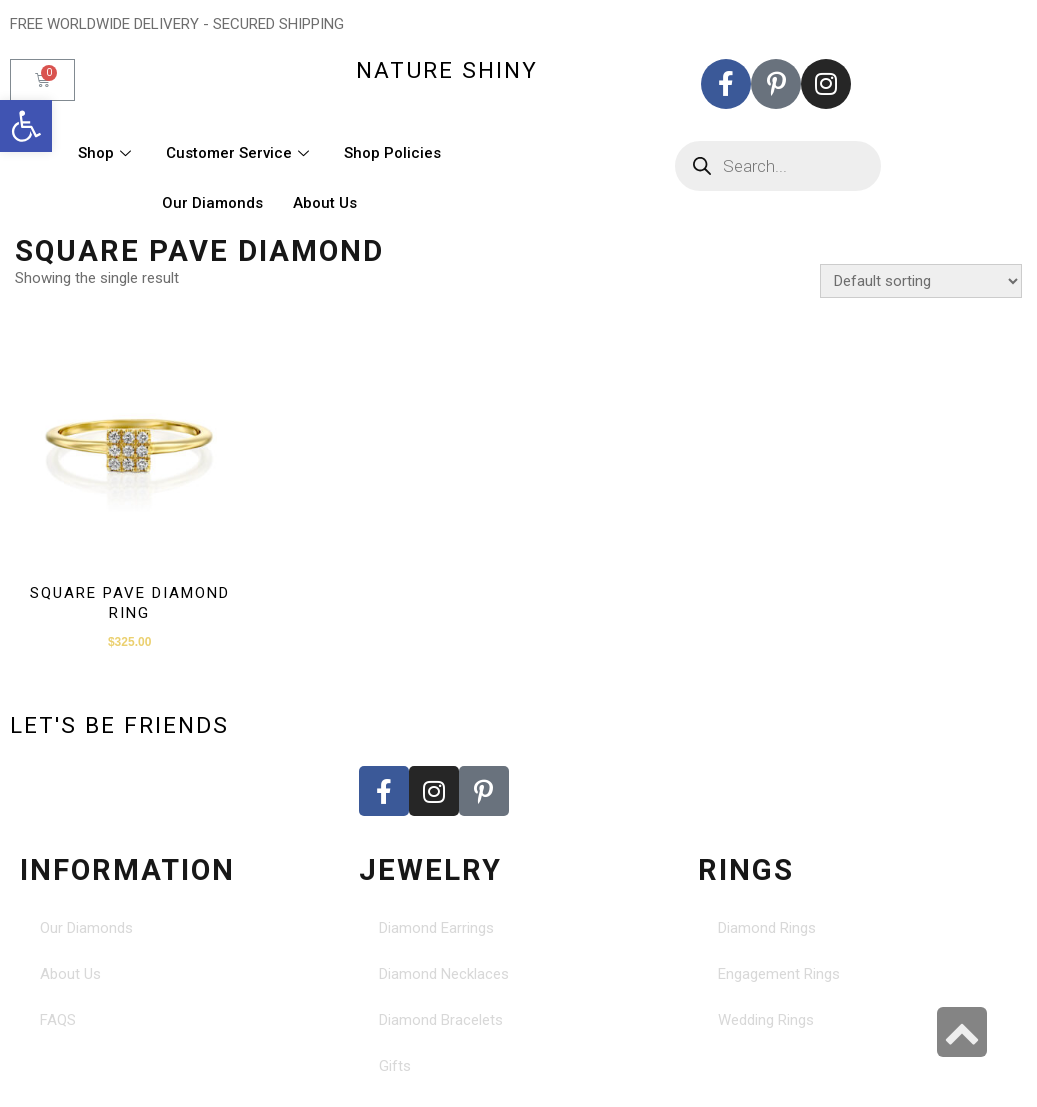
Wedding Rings (766, 1020)
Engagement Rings (779, 974)
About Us (325, 203)
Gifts (395, 1066)
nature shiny (447, 70)
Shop (107, 153)
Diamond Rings (767, 928)
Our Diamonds (212, 203)
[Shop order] (921, 281)
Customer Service (240, 153)
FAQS (58, 1020)
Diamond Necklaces (444, 974)
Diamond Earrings (436, 928)
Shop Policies (392, 153)
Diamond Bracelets (441, 1020)
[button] (26, 126)
